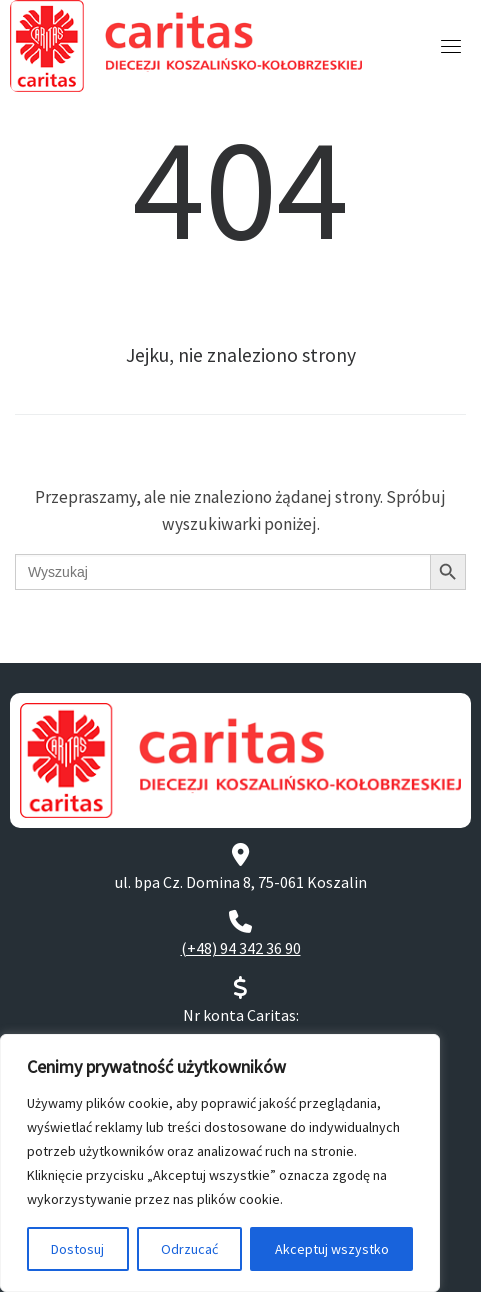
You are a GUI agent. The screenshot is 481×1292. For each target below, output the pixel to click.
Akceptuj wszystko (332, 1249)
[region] (220, 1163)
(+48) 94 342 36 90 (241, 948)
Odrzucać (189, 1249)
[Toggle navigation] (451, 46)
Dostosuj (77, 1249)
